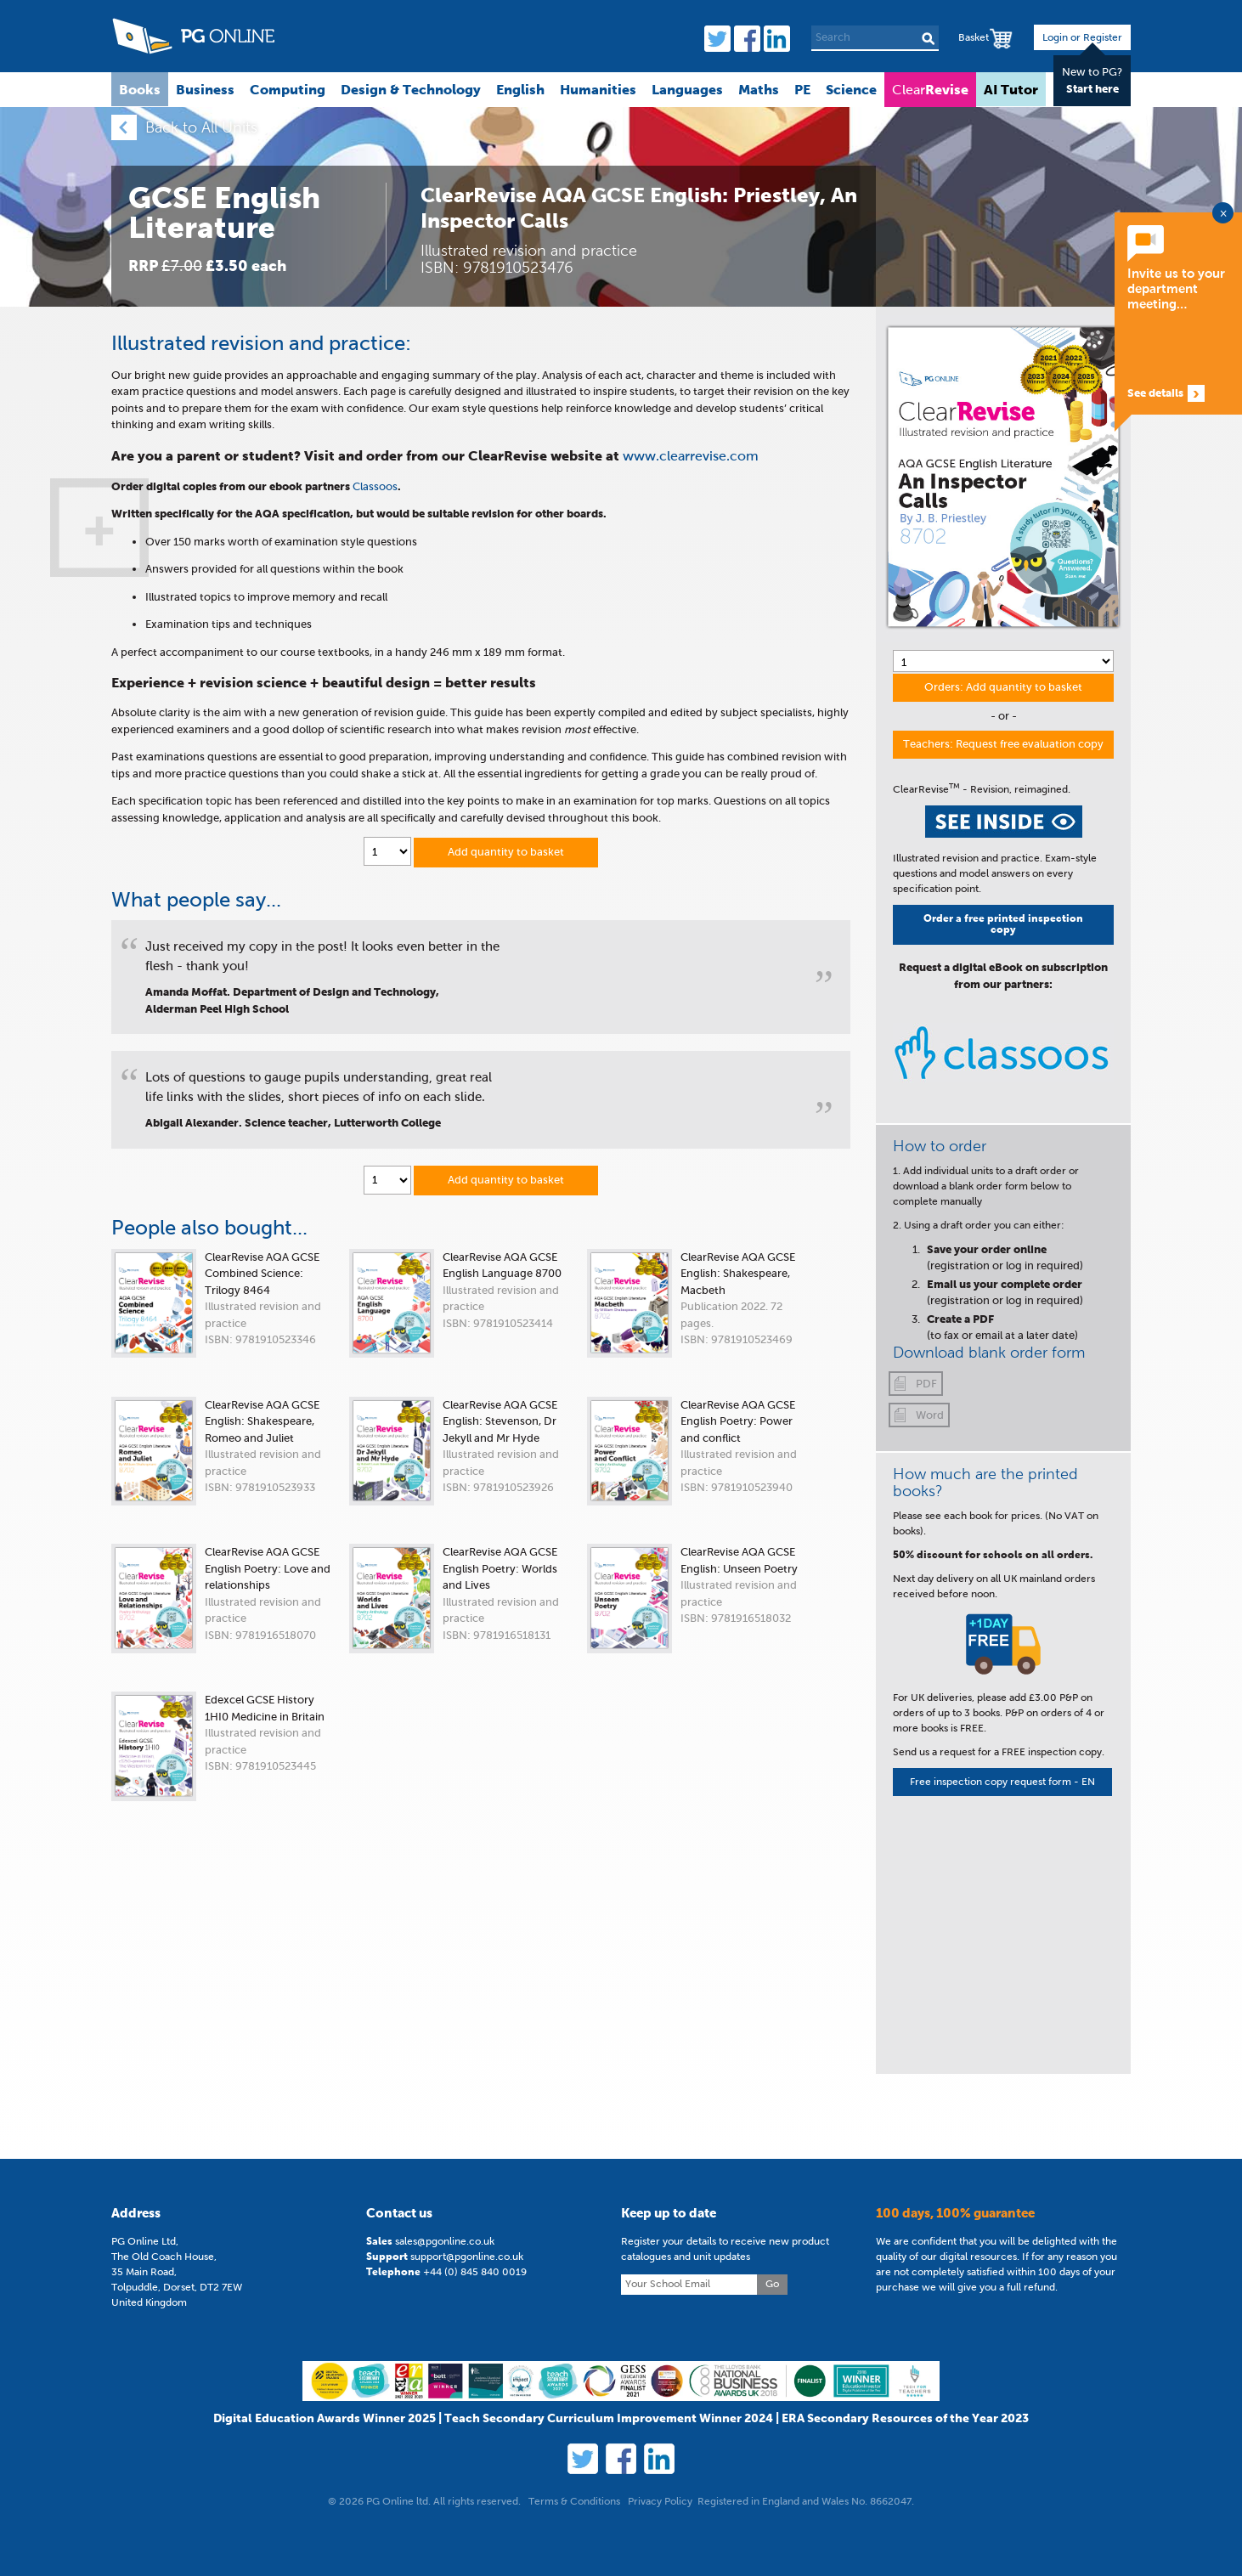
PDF (926, 1383)
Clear (930, 89)
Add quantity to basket (506, 851)
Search (928, 38)
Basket (973, 37)
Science (851, 89)
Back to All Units (201, 127)
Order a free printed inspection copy (1003, 924)
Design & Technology (411, 89)
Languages (687, 89)
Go (772, 2535)
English (520, 89)
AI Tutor (1011, 89)
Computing (287, 89)
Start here (1092, 88)
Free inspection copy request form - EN (1002, 1782)
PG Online (192, 36)
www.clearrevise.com (691, 456)
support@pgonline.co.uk (466, 2508)
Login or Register (1082, 37)
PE (802, 89)
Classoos (375, 486)
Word (930, 1415)
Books (140, 89)
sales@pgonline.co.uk (444, 2493)
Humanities (598, 89)
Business (205, 89)
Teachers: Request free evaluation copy (1003, 743)
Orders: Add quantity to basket (1003, 687)
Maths (758, 89)
